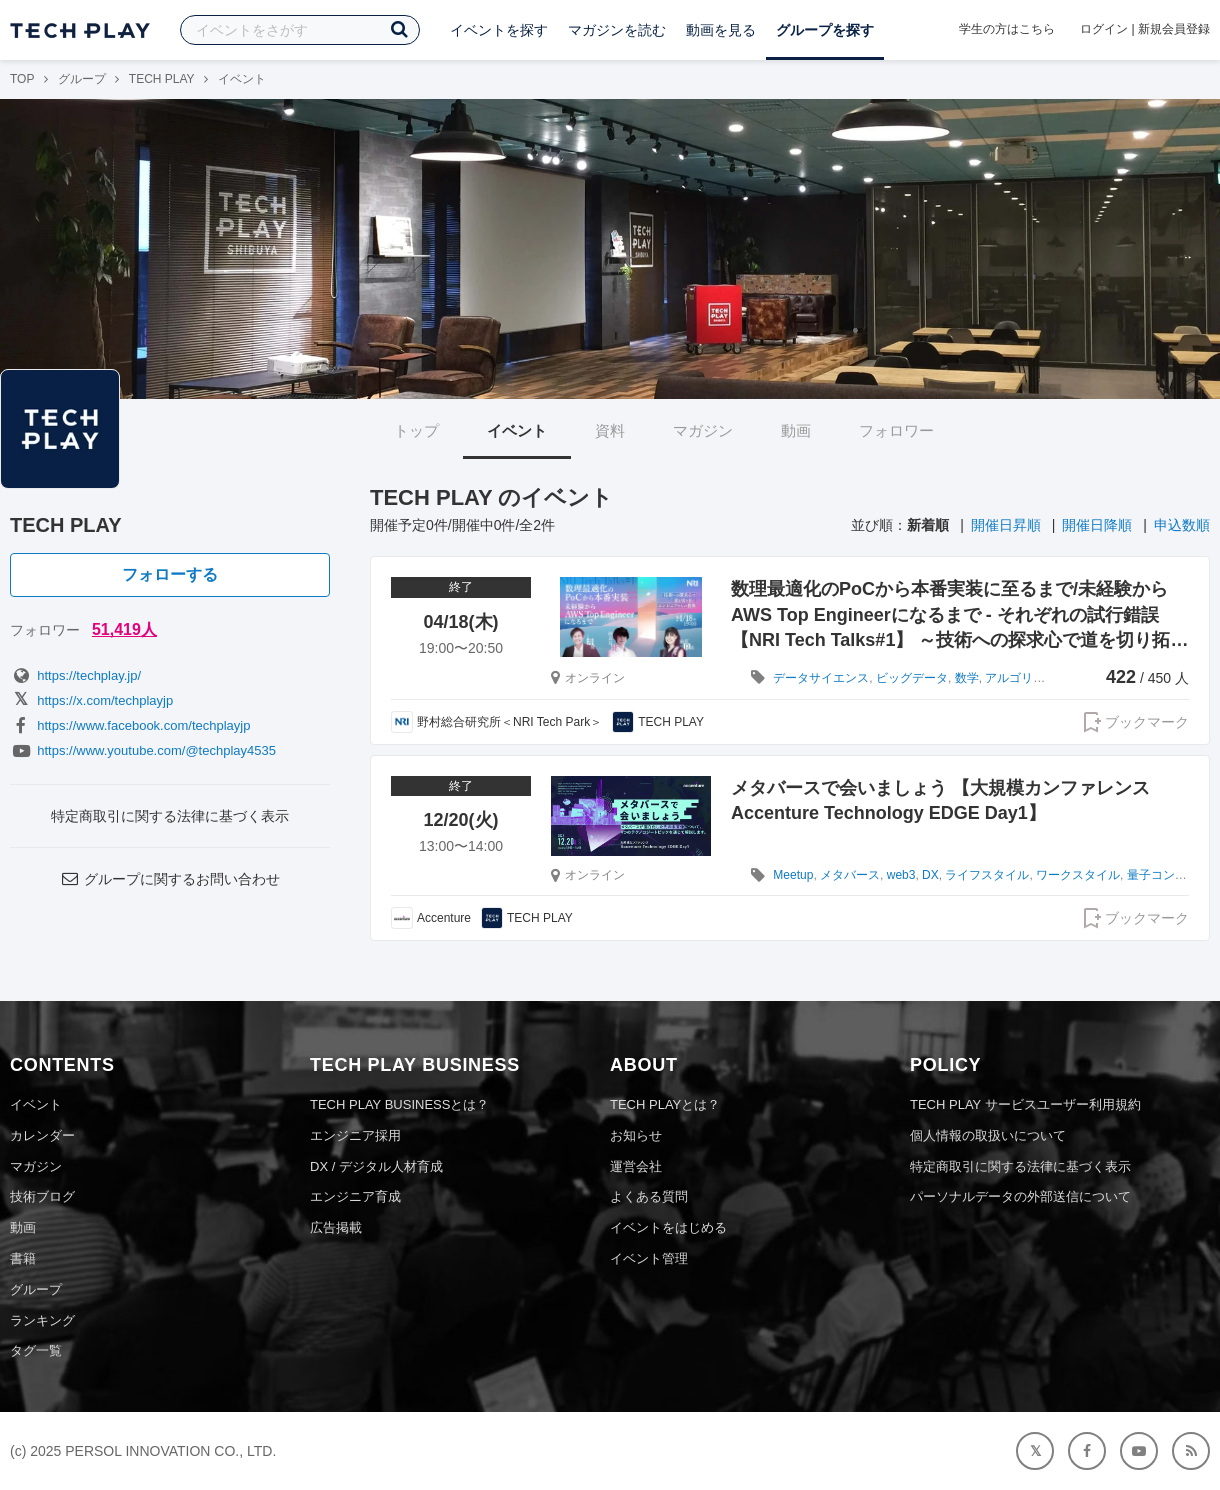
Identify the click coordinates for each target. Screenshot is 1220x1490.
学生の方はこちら (1007, 29)
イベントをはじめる (668, 1227)
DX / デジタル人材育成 (376, 1166)
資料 (610, 430)
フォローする (170, 574)
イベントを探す (499, 30)
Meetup (793, 875)
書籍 (23, 1258)
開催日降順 (1097, 525)
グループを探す (825, 30)
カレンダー (42, 1135)
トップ (416, 430)
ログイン (1104, 29)
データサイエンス (821, 678)
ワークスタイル (1078, 875)
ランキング (42, 1320)
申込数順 (1182, 525)
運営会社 (636, 1166)
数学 (967, 678)
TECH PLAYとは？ (665, 1104)
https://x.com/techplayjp (91, 700)
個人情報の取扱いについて (988, 1135)
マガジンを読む (617, 30)
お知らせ (636, 1135)
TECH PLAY (162, 79)
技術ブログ (42, 1196)
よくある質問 (649, 1196)
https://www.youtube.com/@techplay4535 (143, 750)
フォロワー (896, 430)
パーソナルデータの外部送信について (1020, 1196)
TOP (22, 79)
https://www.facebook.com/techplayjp (130, 725)
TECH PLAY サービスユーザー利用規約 (1025, 1104)
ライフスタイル (987, 875)
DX (930, 875)
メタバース (850, 875)
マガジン (703, 430)
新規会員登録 (1174, 29)
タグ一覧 (36, 1350)
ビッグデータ (912, 678)
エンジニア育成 (355, 1196)
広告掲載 (336, 1227)
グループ (82, 79)
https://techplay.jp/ (75, 675)
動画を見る (721, 30)
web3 (901, 875)
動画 (796, 430)
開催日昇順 (1006, 525)
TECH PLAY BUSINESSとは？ (399, 1104)
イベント (517, 430)
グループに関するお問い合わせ (170, 879)
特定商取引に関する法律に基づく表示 (170, 816)
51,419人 (124, 629)
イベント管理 (649, 1258)
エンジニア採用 (355, 1135)
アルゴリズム (1021, 678)
